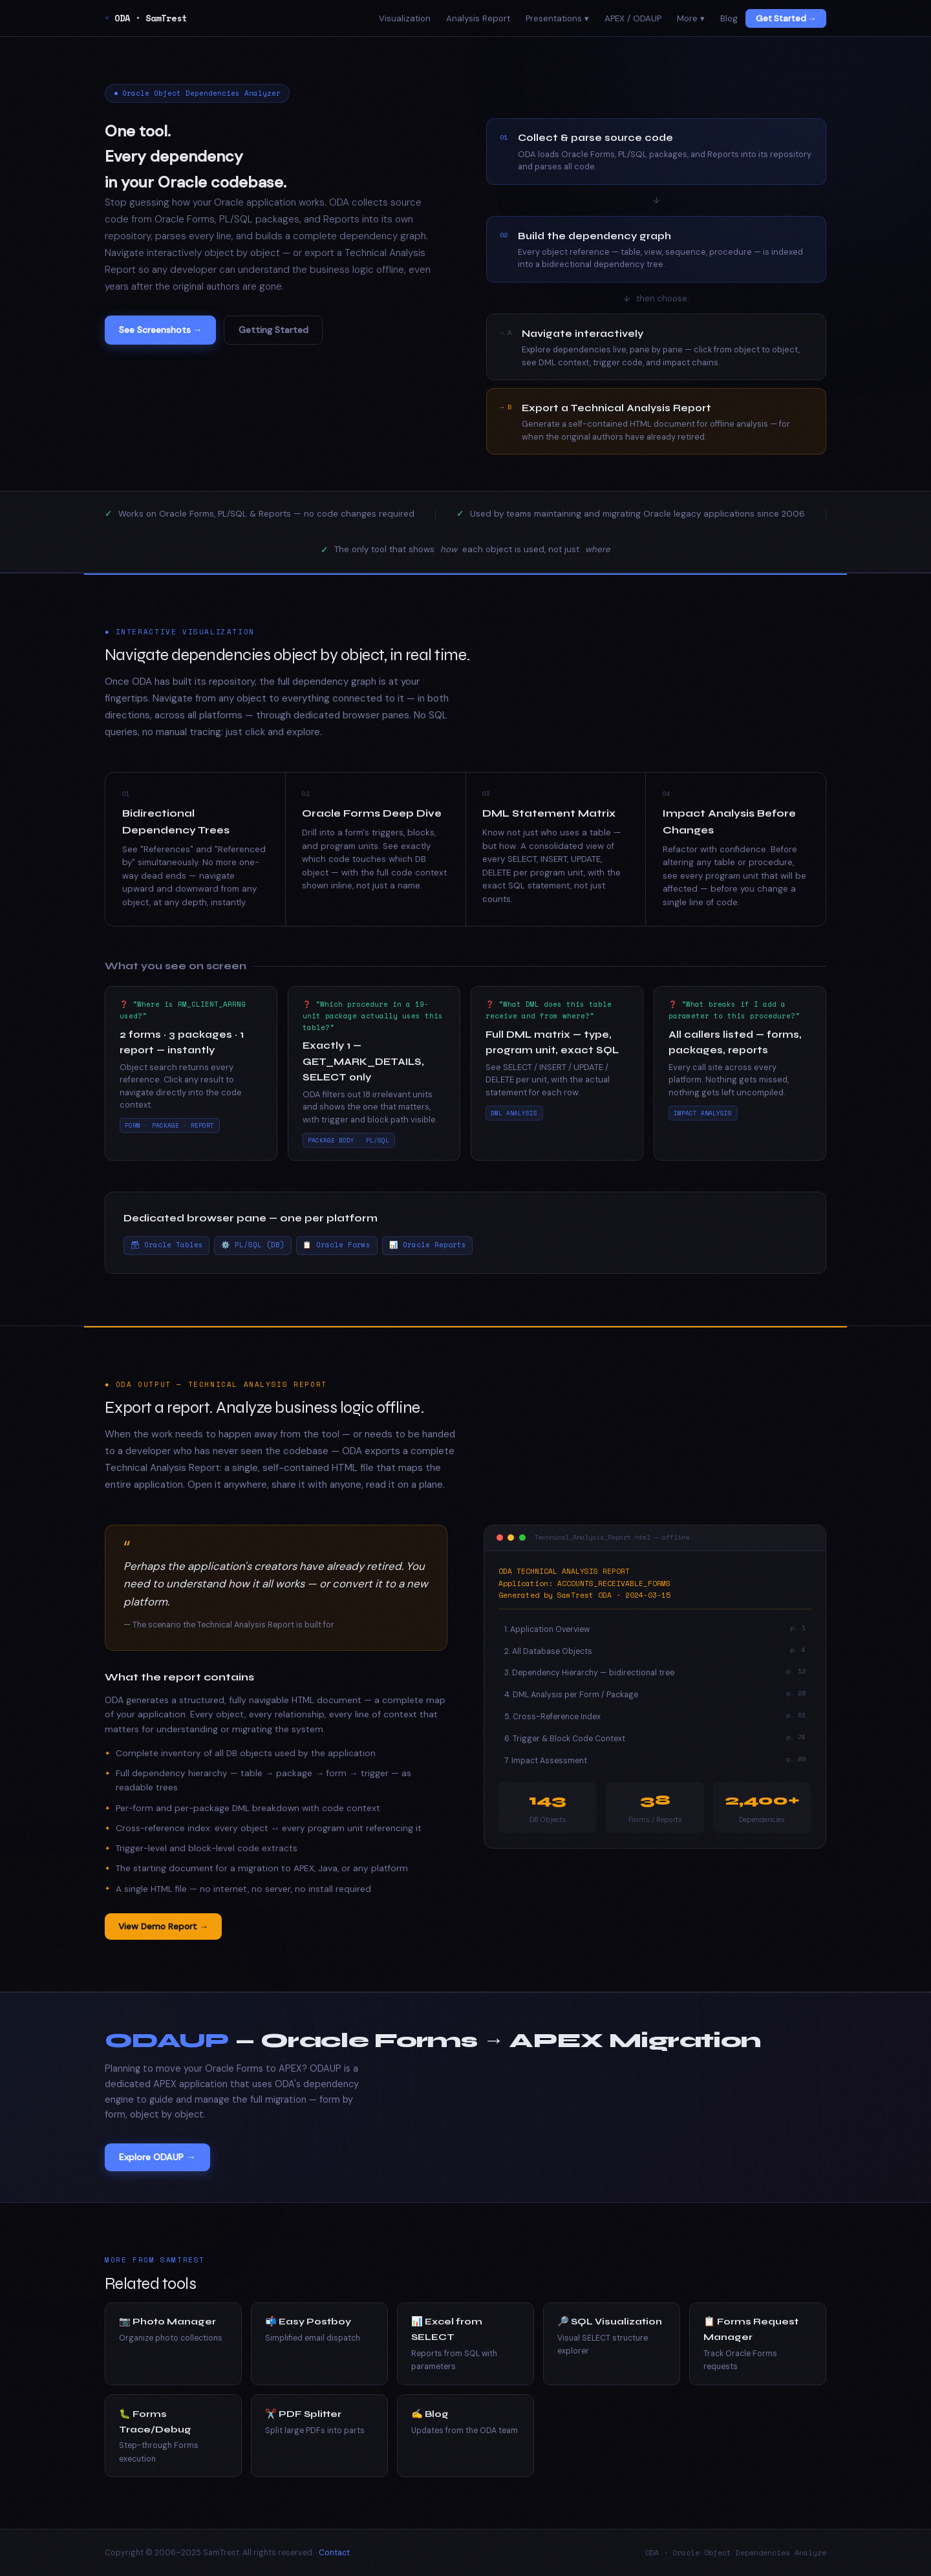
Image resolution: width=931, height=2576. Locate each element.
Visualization (405, 18)
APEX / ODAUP (633, 18)
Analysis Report (478, 18)
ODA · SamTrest (146, 18)
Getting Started (273, 330)
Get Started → (786, 18)
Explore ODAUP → (157, 2157)
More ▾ (691, 18)
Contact (334, 2553)
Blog (729, 18)
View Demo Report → (163, 1926)
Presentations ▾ (557, 18)
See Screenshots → (160, 330)
